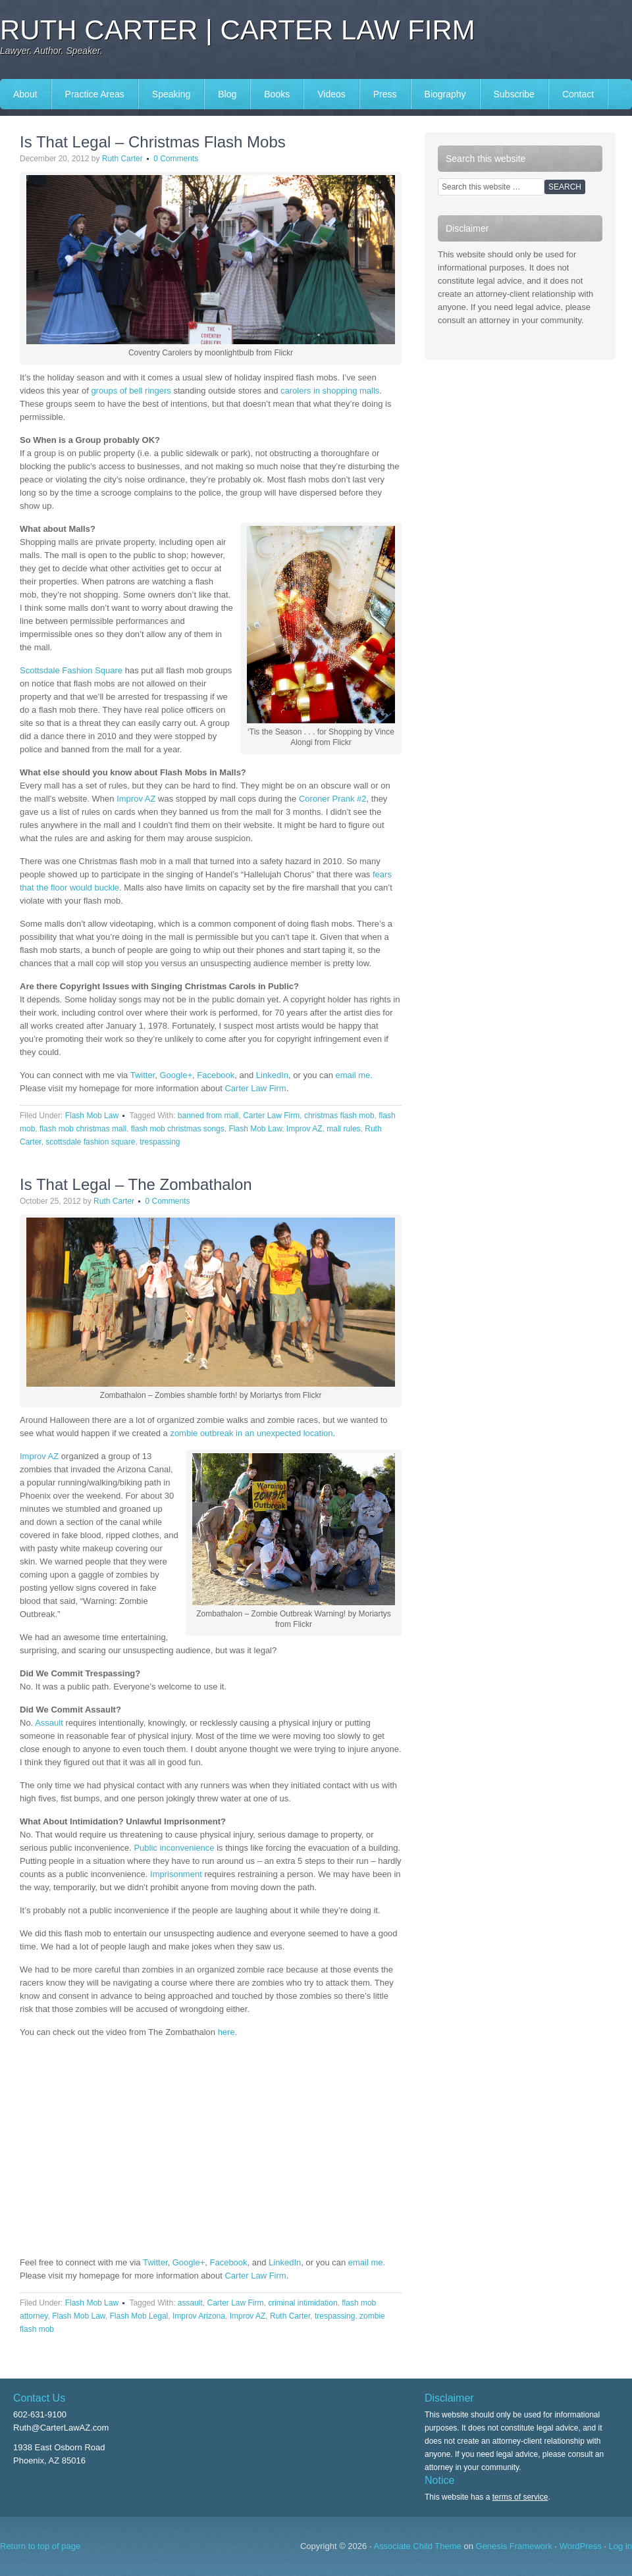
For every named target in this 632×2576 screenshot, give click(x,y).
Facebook (215, 1075)
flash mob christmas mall (83, 1128)
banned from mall (208, 1115)
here (226, 2032)
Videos (331, 94)
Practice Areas (94, 94)
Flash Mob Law (91, 1115)
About (25, 94)
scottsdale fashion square (90, 1141)
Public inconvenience (174, 1848)
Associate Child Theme (417, 2546)
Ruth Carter (122, 158)
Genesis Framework (514, 2546)
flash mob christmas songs (177, 1128)
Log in (620, 2546)
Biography (445, 94)
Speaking (171, 94)
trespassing (160, 1141)
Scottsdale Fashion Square (71, 670)
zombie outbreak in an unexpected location (251, 1433)
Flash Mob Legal (139, 2316)
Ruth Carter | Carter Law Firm (237, 29)
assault (190, 2302)
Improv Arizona (198, 2316)
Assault (49, 1723)
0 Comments (175, 158)
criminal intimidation (302, 2302)
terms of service (520, 2497)
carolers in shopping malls (329, 391)
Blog (227, 94)
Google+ (175, 1075)
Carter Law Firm (255, 1088)
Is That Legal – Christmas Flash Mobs (153, 142)
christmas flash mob (339, 1115)
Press (385, 94)
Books (277, 94)
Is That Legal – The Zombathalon (136, 1184)
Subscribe (514, 94)
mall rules (343, 1128)
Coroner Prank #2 (333, 799)
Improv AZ (136, 799)
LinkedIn (272, 1075)
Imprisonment (176, 1874)
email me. (354, 1075)
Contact (578, 94)
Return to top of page (40, 2546)
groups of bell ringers (131, 391)
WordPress (581, 2546)
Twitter (142, 1075)
